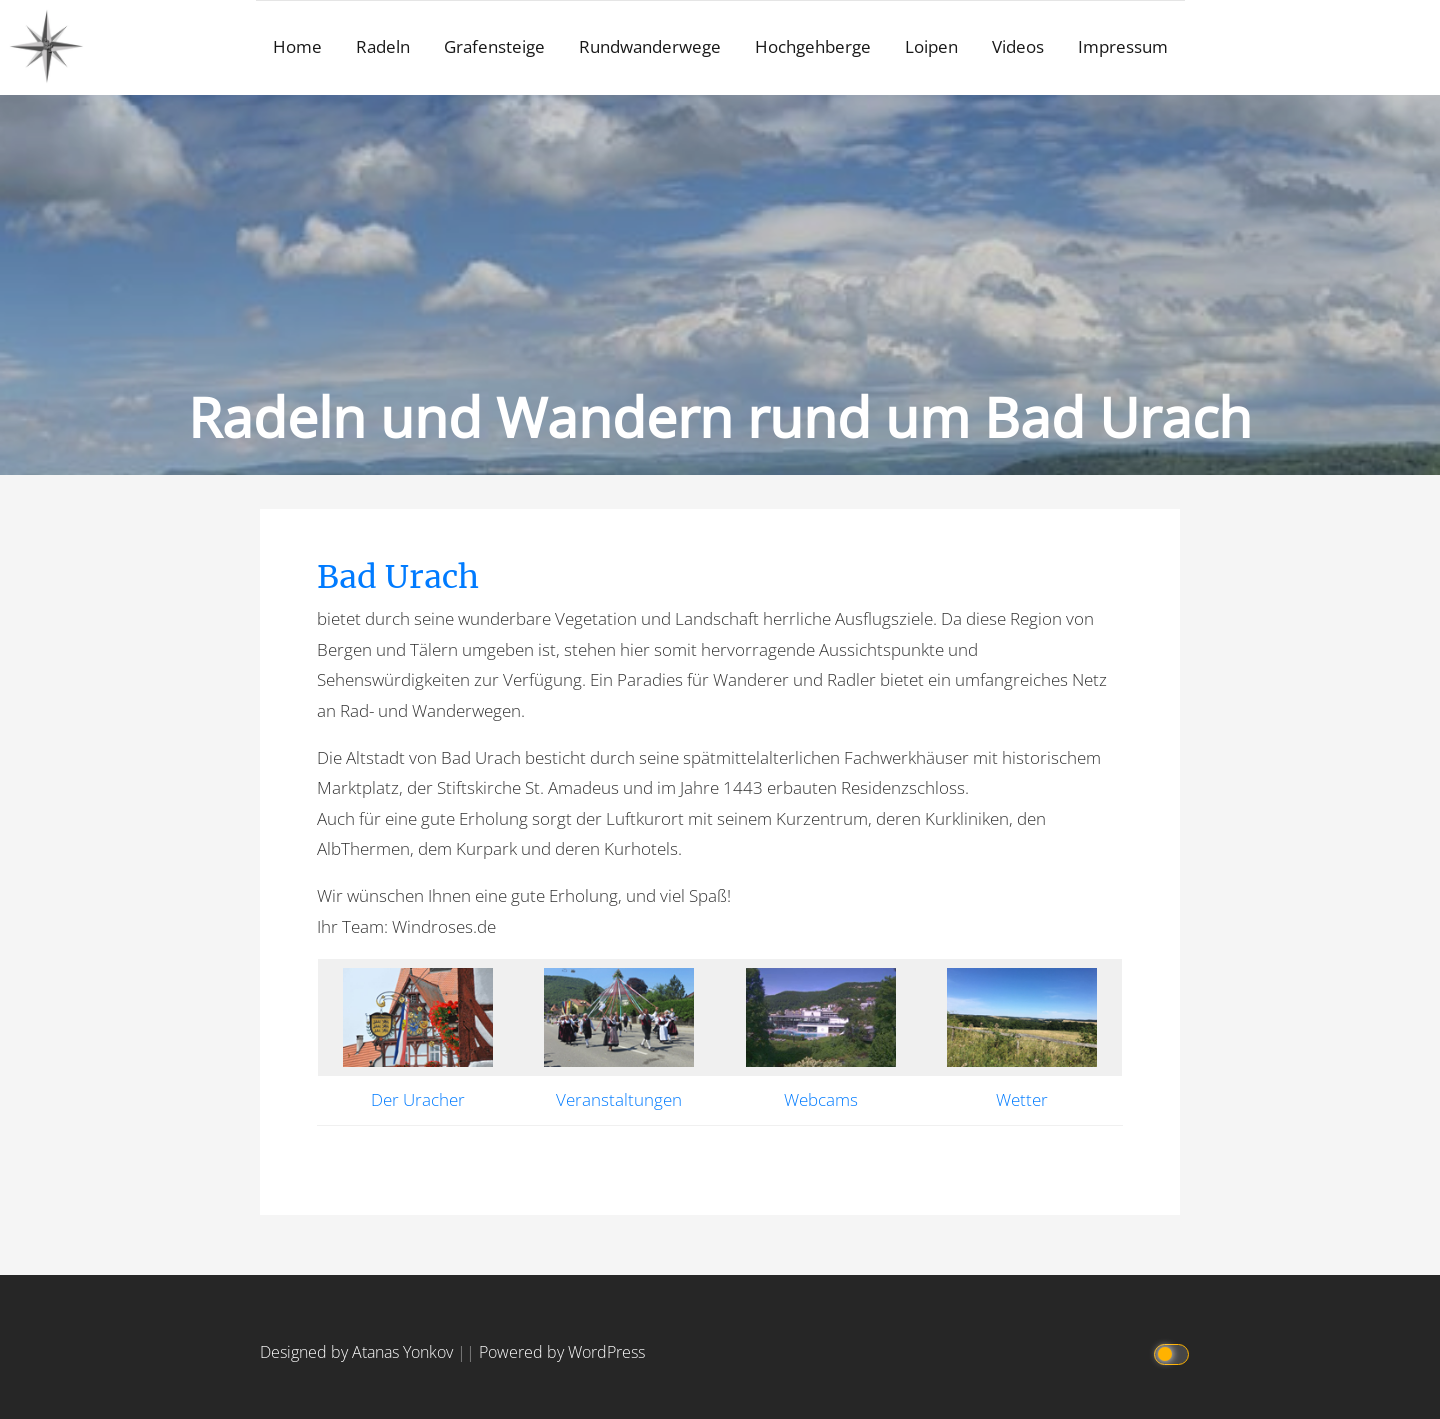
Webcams (821, 1099)
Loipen (931, 46)
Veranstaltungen (619, 1099)
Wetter (1022, 1099)
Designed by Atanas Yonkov (358, 1352)
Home (297, 46)
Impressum (1123, 46)
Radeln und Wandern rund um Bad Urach (720, 416)
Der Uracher (418, 1099)
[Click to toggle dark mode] (1172, 1352)
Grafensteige (494, 46)
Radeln (383, 46)
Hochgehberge (813, 46)
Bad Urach (398, 577)
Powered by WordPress (562, 1352)
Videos (1018, 46)
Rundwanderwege (650, 46)
